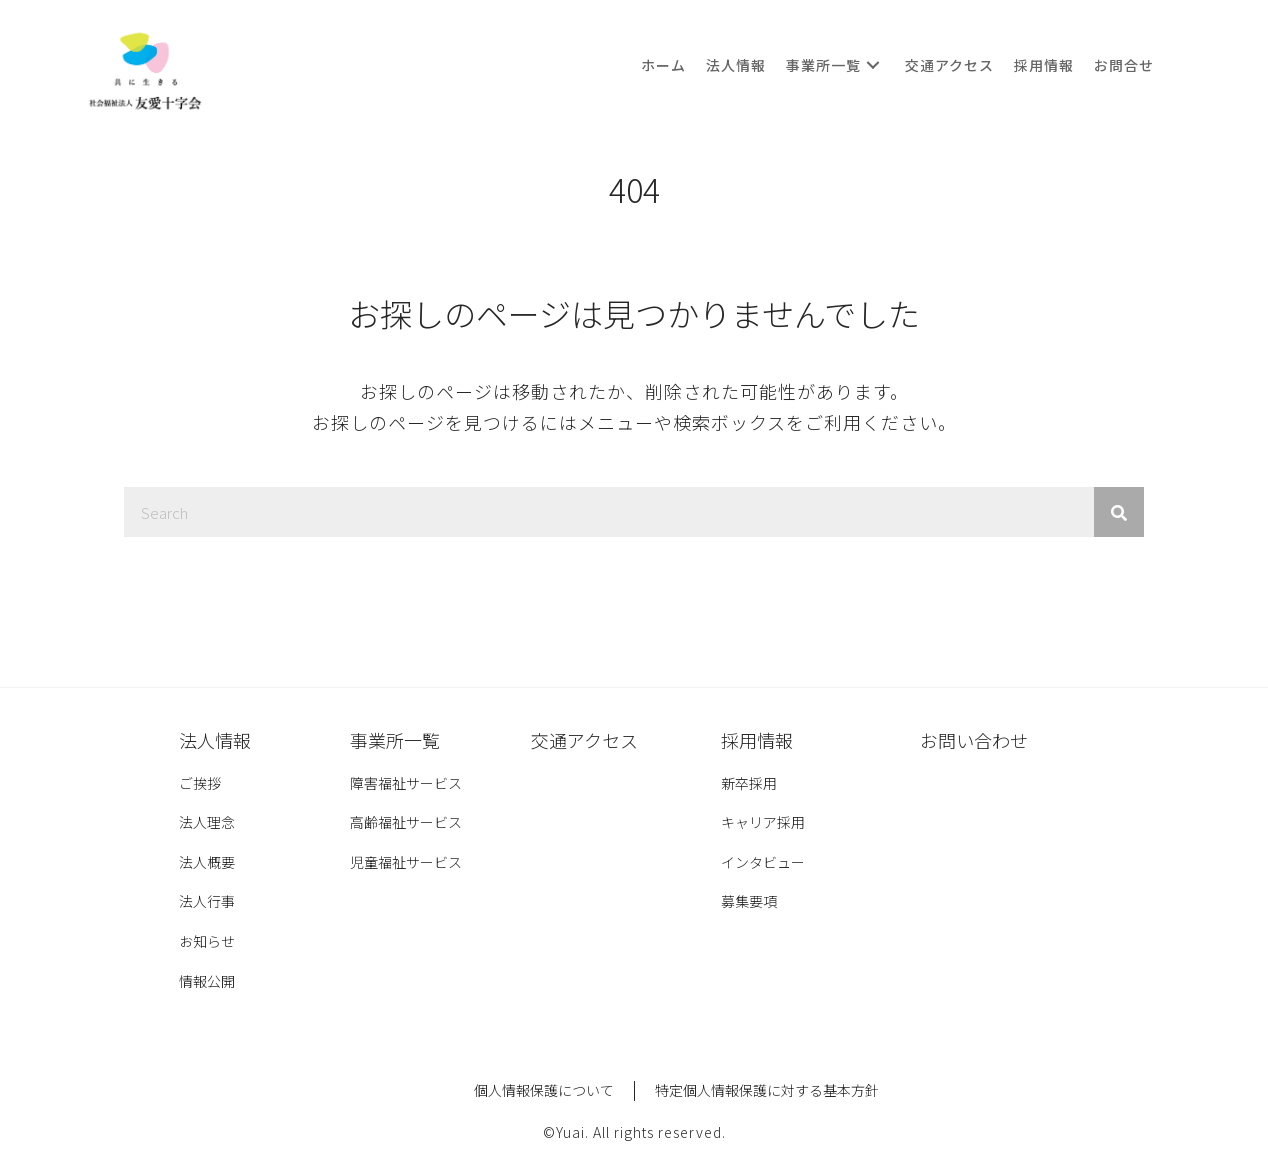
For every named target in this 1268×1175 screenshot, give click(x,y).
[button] (873, 65)
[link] (663, 65)
